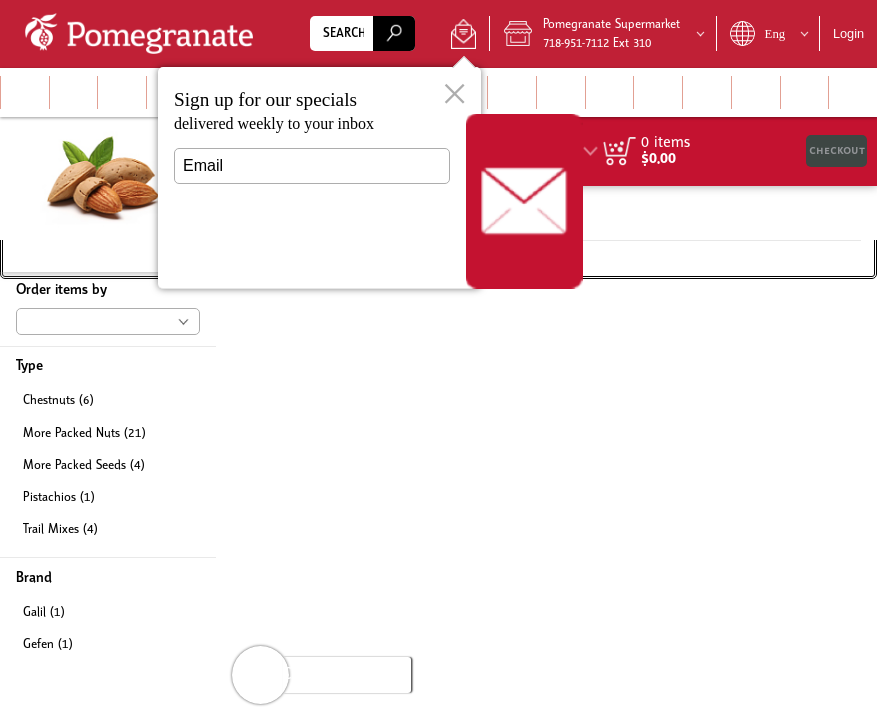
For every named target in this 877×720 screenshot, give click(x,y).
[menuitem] (24, 92)
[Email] (312, 166)
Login (848, 33)
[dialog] (319, 178)
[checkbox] (108, 401)
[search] (394, 33)
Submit (312, 255)
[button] (463, 34)
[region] (725, 151)
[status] (665, 143)
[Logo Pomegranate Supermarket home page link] (143, 34)
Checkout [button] (837, 150)
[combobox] (362, 33)
